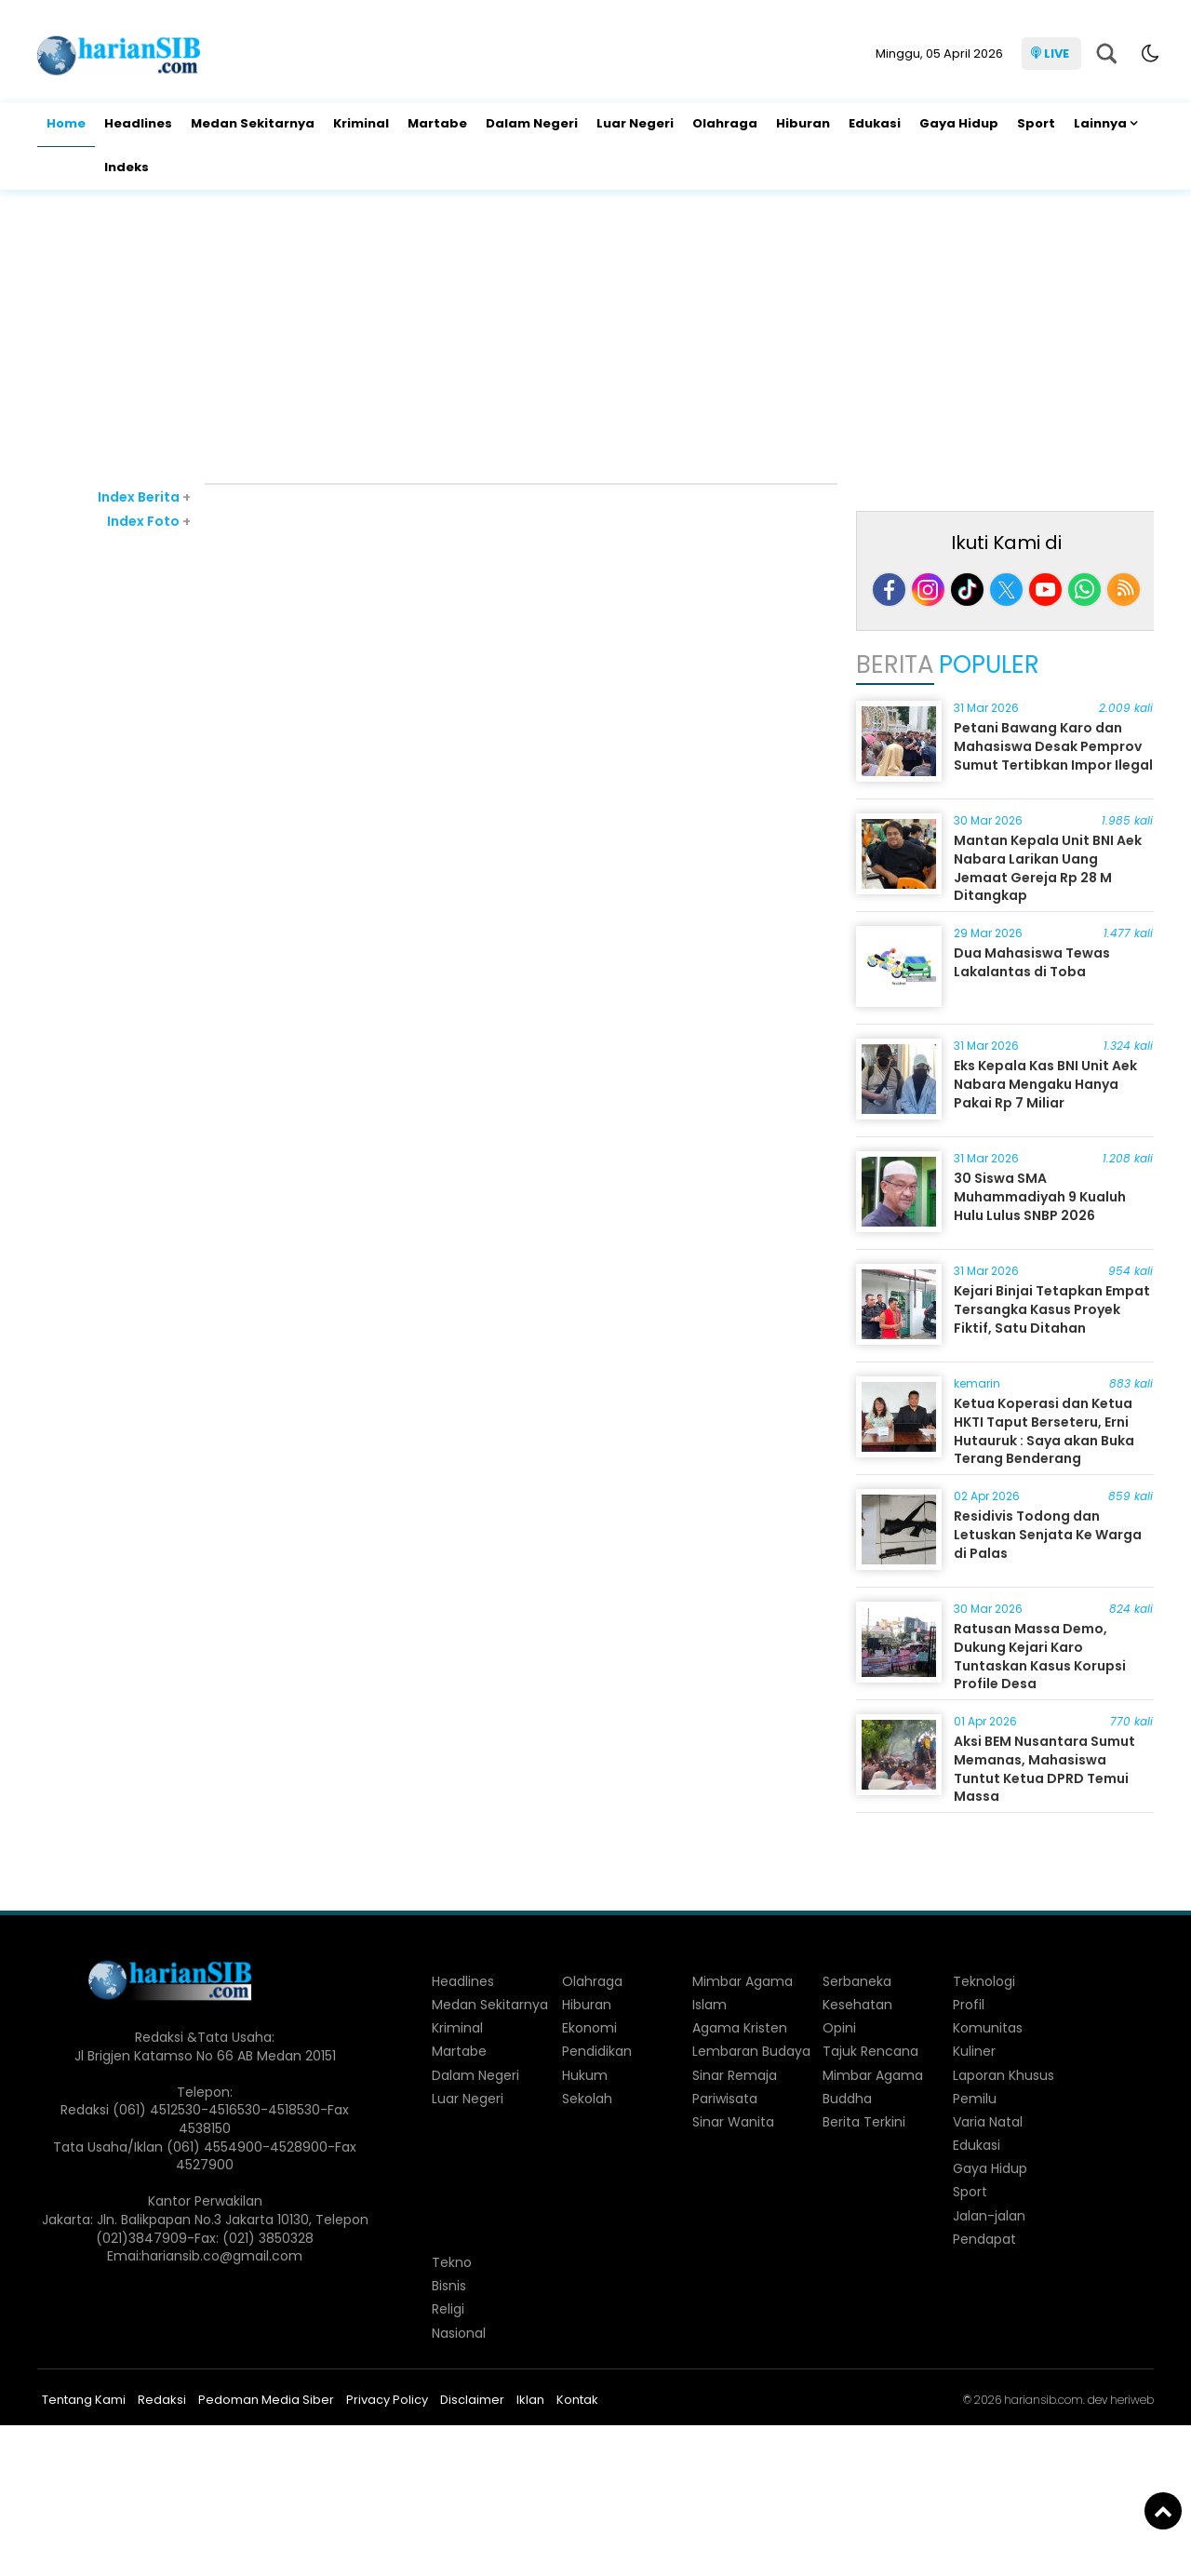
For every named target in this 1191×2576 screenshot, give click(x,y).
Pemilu (975, 2098)
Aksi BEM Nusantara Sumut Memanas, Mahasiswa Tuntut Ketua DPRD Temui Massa (1044, 1768)
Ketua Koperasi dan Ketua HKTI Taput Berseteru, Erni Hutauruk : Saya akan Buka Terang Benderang (1044, 1431)
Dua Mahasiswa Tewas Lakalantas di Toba (1032, 962)
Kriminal (361, 123)
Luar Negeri (635, 123)
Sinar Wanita (733, 2122)
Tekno (452, 2262)
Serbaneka (857, 1981)
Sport (1036, 123)
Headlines (138, 123)
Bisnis (449, 2285)
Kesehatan (857, 2004)
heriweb (1132, 2400)
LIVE (1056, 53)
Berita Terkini (864, 2122)
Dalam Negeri (532, 123)
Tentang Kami (84, 2399)
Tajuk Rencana (870, 2051)
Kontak (577, 2399)
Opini (839, 2028)
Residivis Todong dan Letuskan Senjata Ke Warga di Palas (1048, 1534)
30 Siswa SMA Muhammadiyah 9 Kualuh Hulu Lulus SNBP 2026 (1040, 1196)
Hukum (585, 2075)
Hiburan (803, 123)
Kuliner (974, 2051)
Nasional (459, 2333)
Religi (448, 2309)
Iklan (530, 2399)
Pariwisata (724, 2098)
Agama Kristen (739, 2028)
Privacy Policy (387, 2399)
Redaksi (162, 2399)
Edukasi (875, 123)
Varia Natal (988, 2122)
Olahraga (724, 123)
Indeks (126, 167)
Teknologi (984, 1981)
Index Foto (149, 521)
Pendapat (984, 2239)
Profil (968, 2004)
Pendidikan (597, 2051)
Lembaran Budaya (751, 2051)
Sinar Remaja (734, 2075)
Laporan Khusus (1003, 2075)
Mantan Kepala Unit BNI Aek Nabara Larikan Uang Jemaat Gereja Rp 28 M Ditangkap (1048, 868)
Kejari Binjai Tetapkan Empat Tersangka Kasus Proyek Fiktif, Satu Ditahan (1052, 1308)
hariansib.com (1043, 2400)
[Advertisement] (595, 338)
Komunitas (988, 2028)
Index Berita (144, 497)
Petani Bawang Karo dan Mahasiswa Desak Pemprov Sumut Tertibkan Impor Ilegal (1053, 745)
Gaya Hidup (958, 123)
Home (66, 123)
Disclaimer (472, 2399)
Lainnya (1100, 123)
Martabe (437, 123)
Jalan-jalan (989, 2216)
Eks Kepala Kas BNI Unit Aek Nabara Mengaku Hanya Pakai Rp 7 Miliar (1045, 1083)
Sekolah (587, 2098)
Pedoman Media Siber (266, 2399)
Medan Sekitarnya (252, 123)
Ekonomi (589, 2028)
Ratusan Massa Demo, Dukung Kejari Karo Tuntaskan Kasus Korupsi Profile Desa (1040, 1656)
